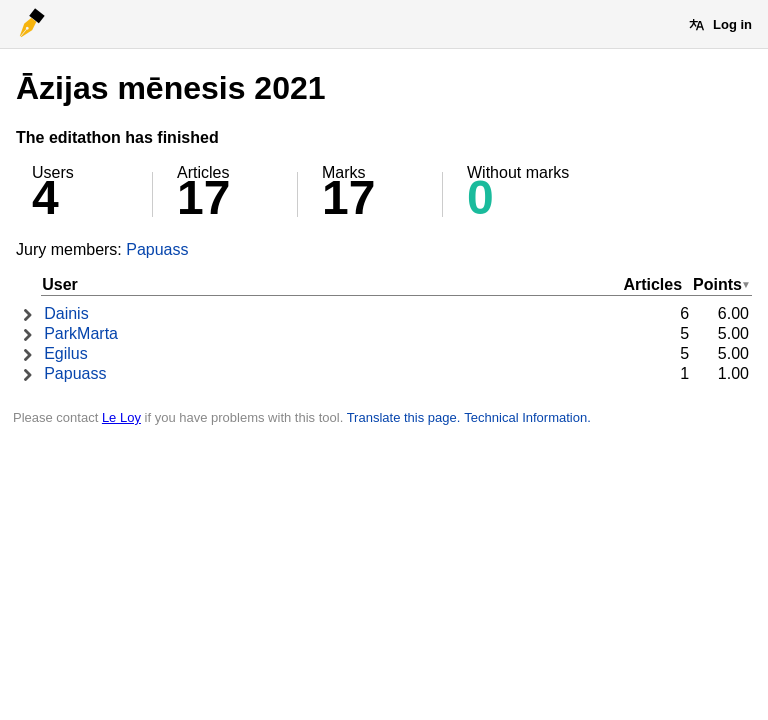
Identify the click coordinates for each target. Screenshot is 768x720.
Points (717, 284)
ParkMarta (81, 333)
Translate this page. (404, 417)
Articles (652, 284)
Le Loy (121, 417)
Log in (732, 24)
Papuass (157, 249)
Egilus (66, 353)
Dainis (66, 313)
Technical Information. (527, 417)
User (60, 284)
